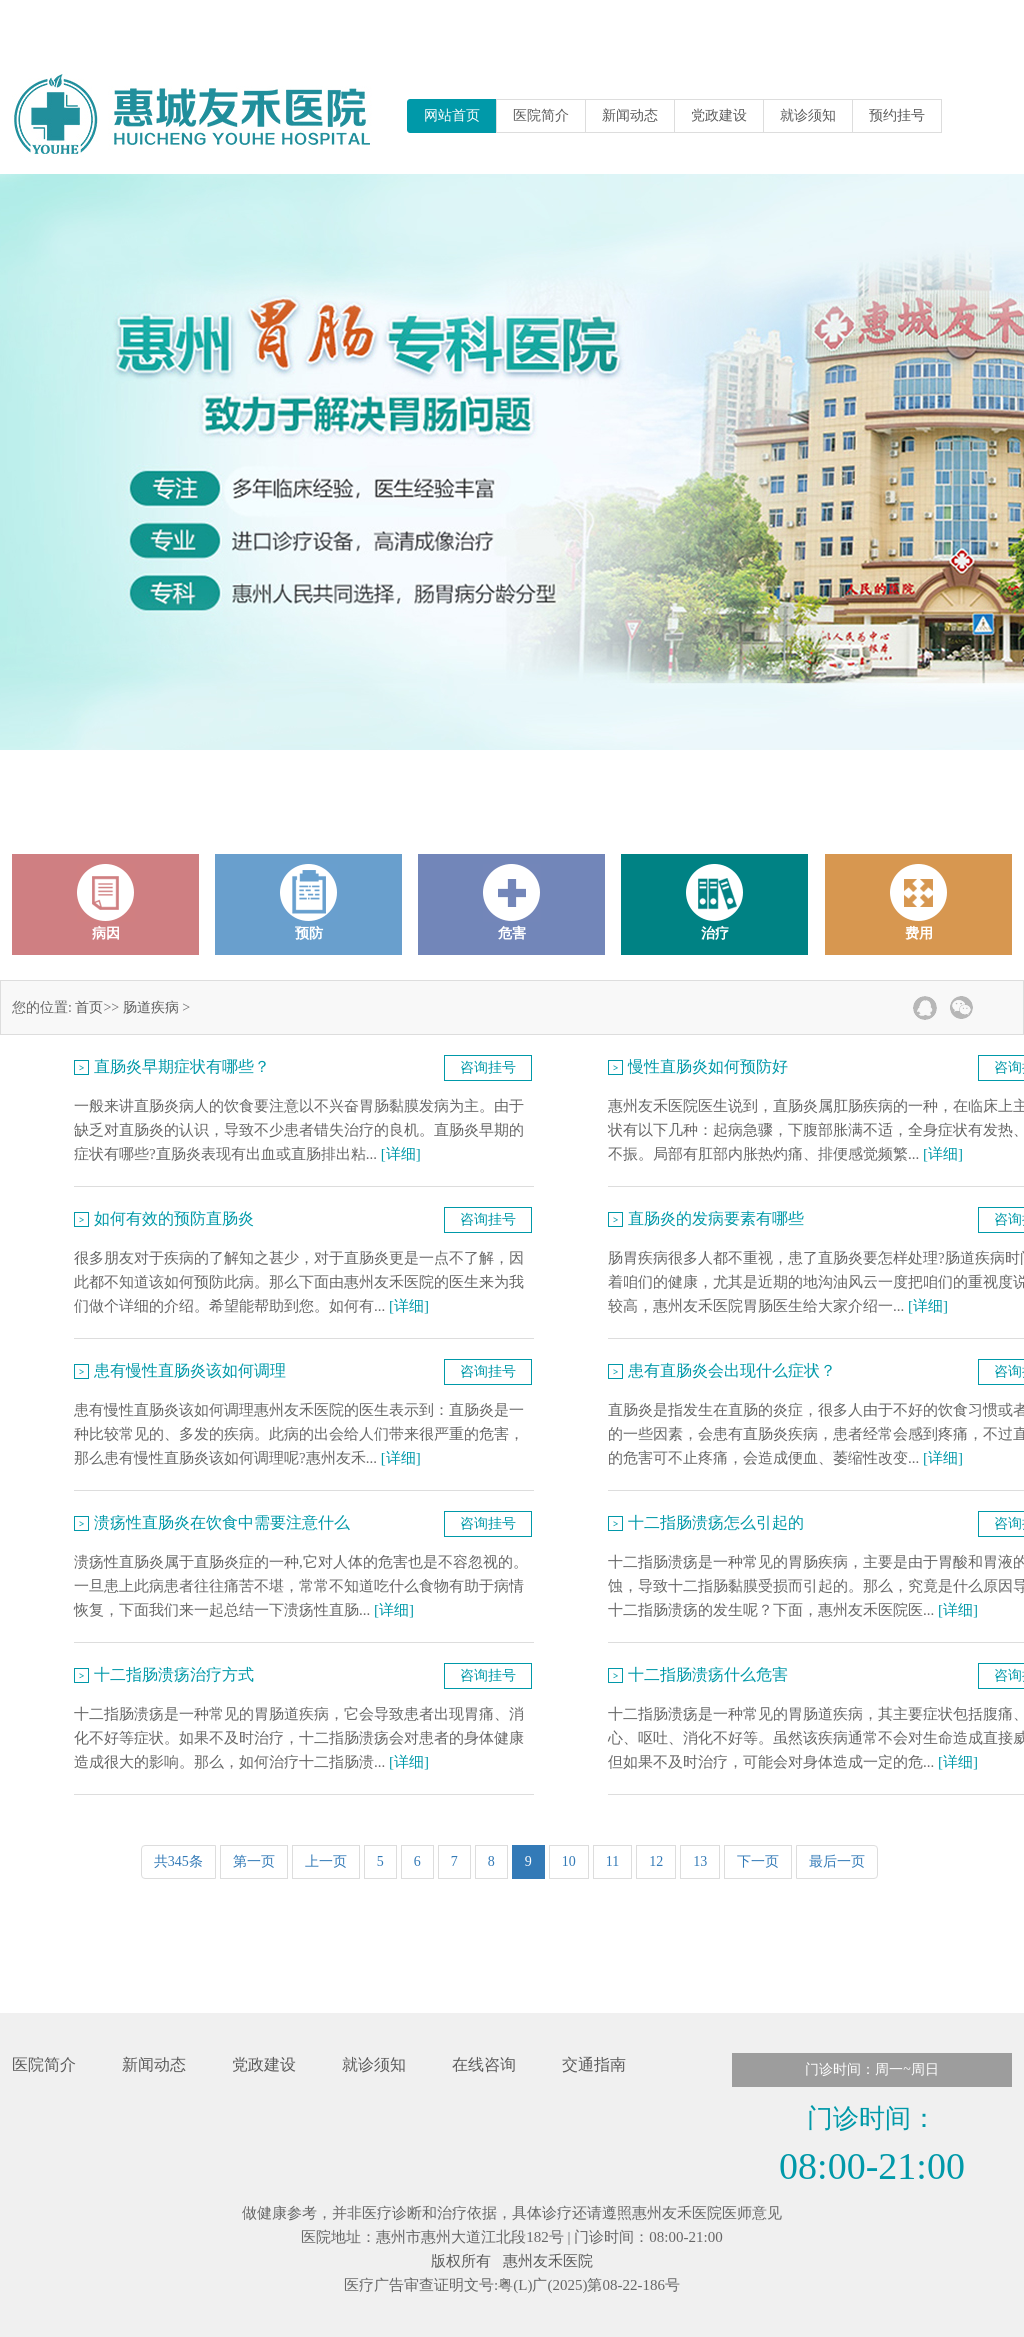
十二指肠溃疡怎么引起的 (716, 1522)
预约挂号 (897, 115)
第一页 (254, 1861)
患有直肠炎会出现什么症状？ (732, 1370)
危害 (512, 902)
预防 (309, 902)
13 (700, 1861)
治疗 (715, 902)
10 (569, 1861)
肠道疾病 (151, 1007)
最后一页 (837, 1861)
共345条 (178, 1861)
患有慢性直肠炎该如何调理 (190, 1370)
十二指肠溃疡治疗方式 (174, 1674)
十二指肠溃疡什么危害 (708, 1674)
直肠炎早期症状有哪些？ (182, 1066)
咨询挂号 (488, 1067)
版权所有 (461, 2261)
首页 (89, 1007)
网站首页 (452, 115)
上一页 (326, 1861)
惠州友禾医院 (548, 2261)
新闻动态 (630, 115)
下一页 (758, 1861)
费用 (919, 902)
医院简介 (541, 115)
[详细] (401, 1154)
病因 (106, 902)
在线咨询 (484, 2064)
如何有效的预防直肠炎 (174, 1218)
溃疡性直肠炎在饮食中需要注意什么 (222, 1522)
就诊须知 (808, 115)
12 (656, 1861)
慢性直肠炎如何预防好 (708, 1066)
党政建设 (719, 115)
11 (612, 1861)
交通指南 (594, 2064)
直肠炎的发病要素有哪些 (716, 1218)
